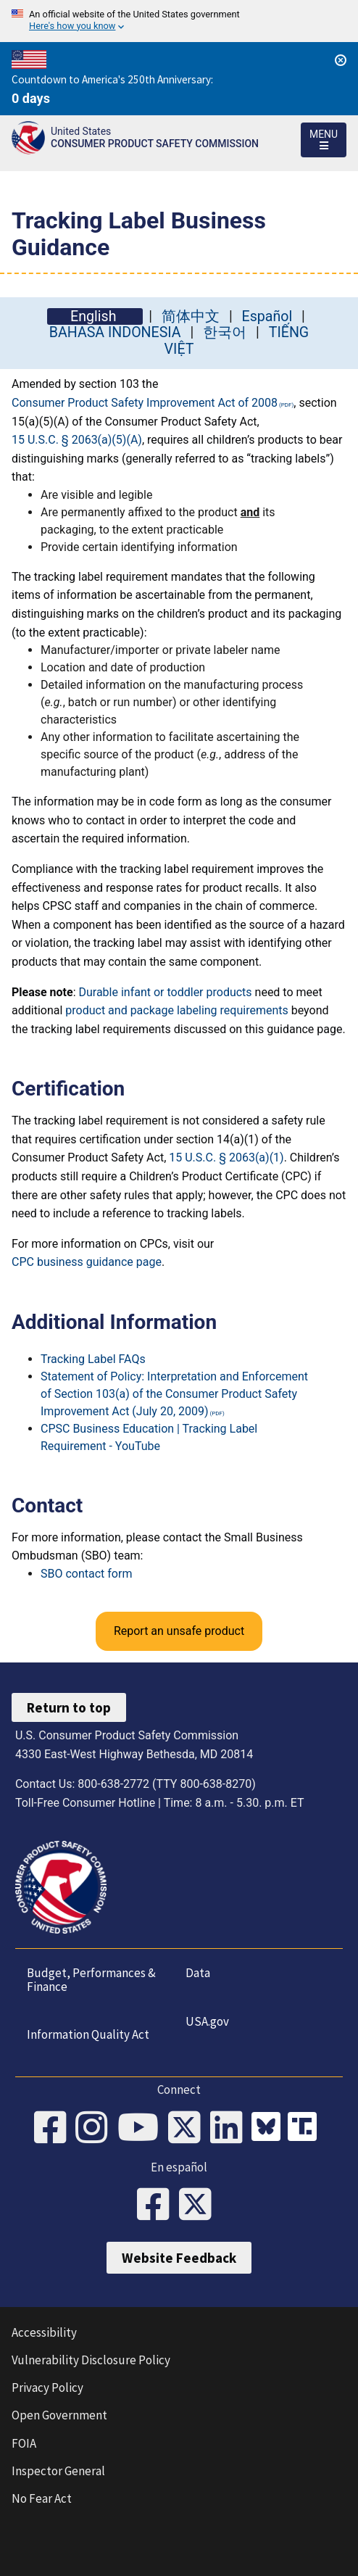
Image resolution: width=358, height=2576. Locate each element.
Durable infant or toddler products (164, 992)
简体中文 (191, 316)
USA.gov (207, 2021)
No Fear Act (42, 2498)
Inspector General (58, 2471)
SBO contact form (86, 1574)
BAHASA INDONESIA (115, 332)
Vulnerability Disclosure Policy (91, 2360)
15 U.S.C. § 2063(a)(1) (226, 1157)
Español (267, 316)
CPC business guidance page (87, 1262)
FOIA (24, 2443)
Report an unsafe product (179, 1631)
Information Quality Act (88, 2034)
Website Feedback (179, 2257)
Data (198, 1973)
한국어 (224, 332)
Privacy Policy (47, 2387)
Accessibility (44, 2332)
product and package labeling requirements (176, 1010)
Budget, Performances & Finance (91, 1980)
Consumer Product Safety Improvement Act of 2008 (145, 403)
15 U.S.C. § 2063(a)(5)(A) (77, 440)
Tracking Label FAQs (93, 1359)
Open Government (59, 2415)
